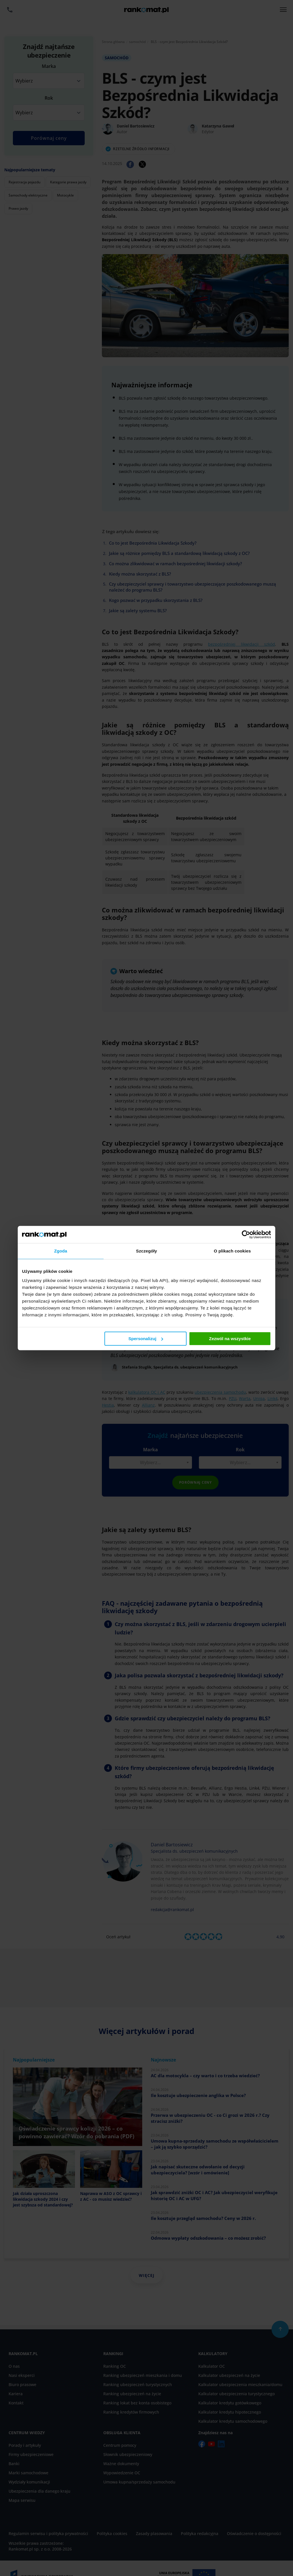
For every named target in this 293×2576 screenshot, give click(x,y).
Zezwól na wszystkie (230, 1338)
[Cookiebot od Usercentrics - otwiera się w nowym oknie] (246, 1234)
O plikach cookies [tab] (232, 1250)
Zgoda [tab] (60, 1250)
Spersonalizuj (145, 1338)
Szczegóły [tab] (146, 1250)
